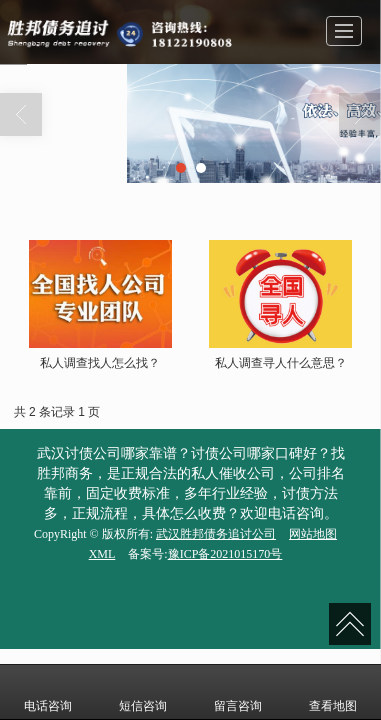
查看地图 (333, 692)
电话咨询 (48, 692)
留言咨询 (238, 692)
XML (102, 554)
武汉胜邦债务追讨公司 (216, 534)
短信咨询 (143, 692)
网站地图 (313, 534)
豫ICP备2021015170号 (225, 554)
